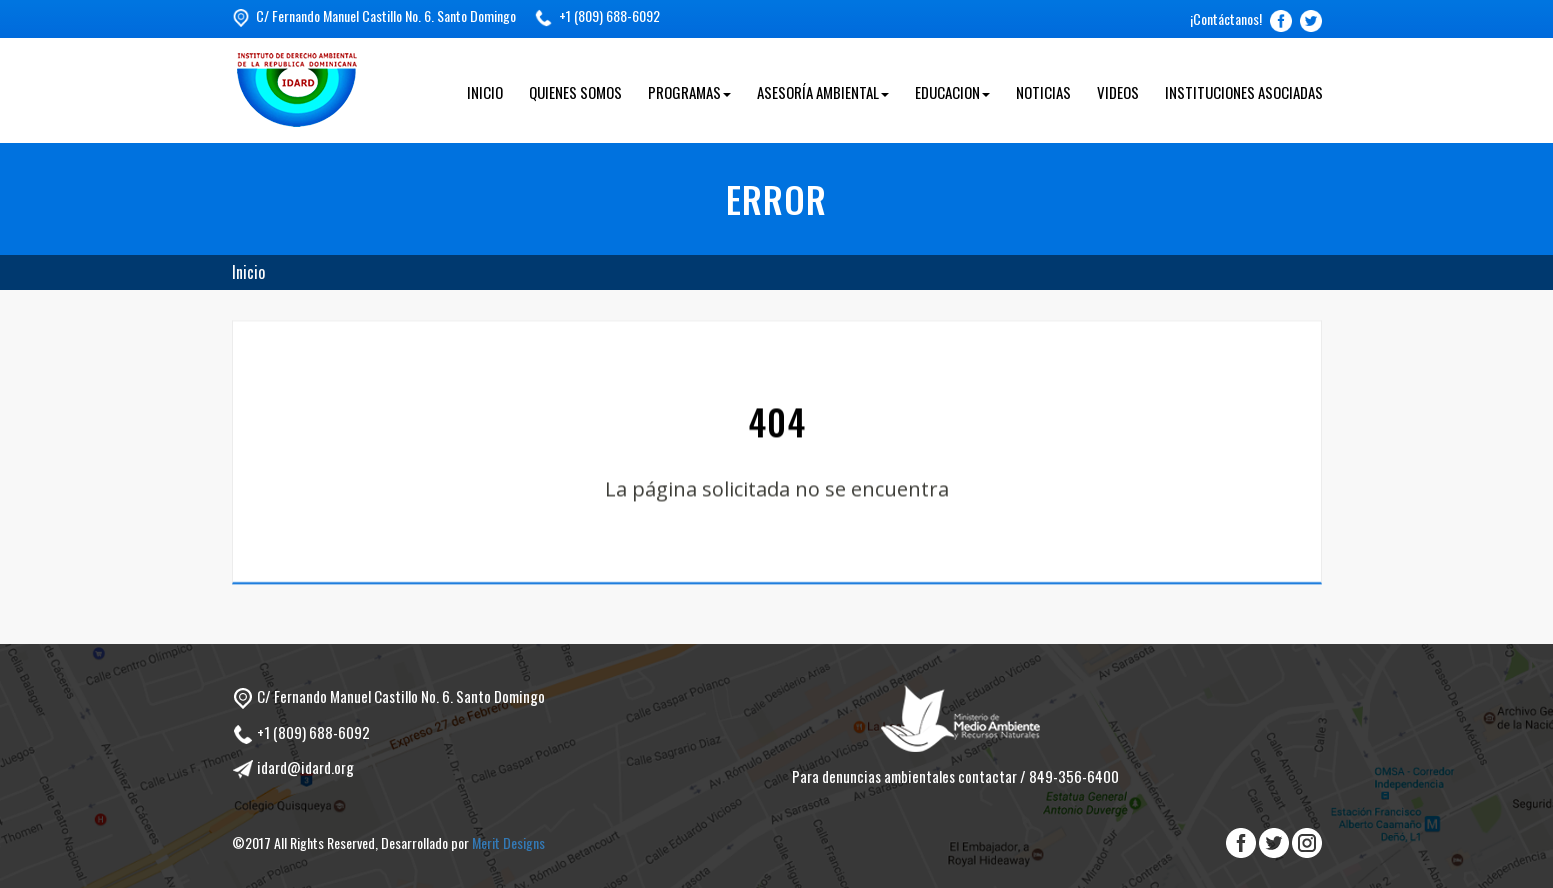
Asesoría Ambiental (823, 92)
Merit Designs (508, 842)
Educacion (952, 92)
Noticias (1043, 92)
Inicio (485, 92)
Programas (689, 92)
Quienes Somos (575, 92)
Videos (1118, 92)
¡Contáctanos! (1226, 18)
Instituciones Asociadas (1244, 92)
